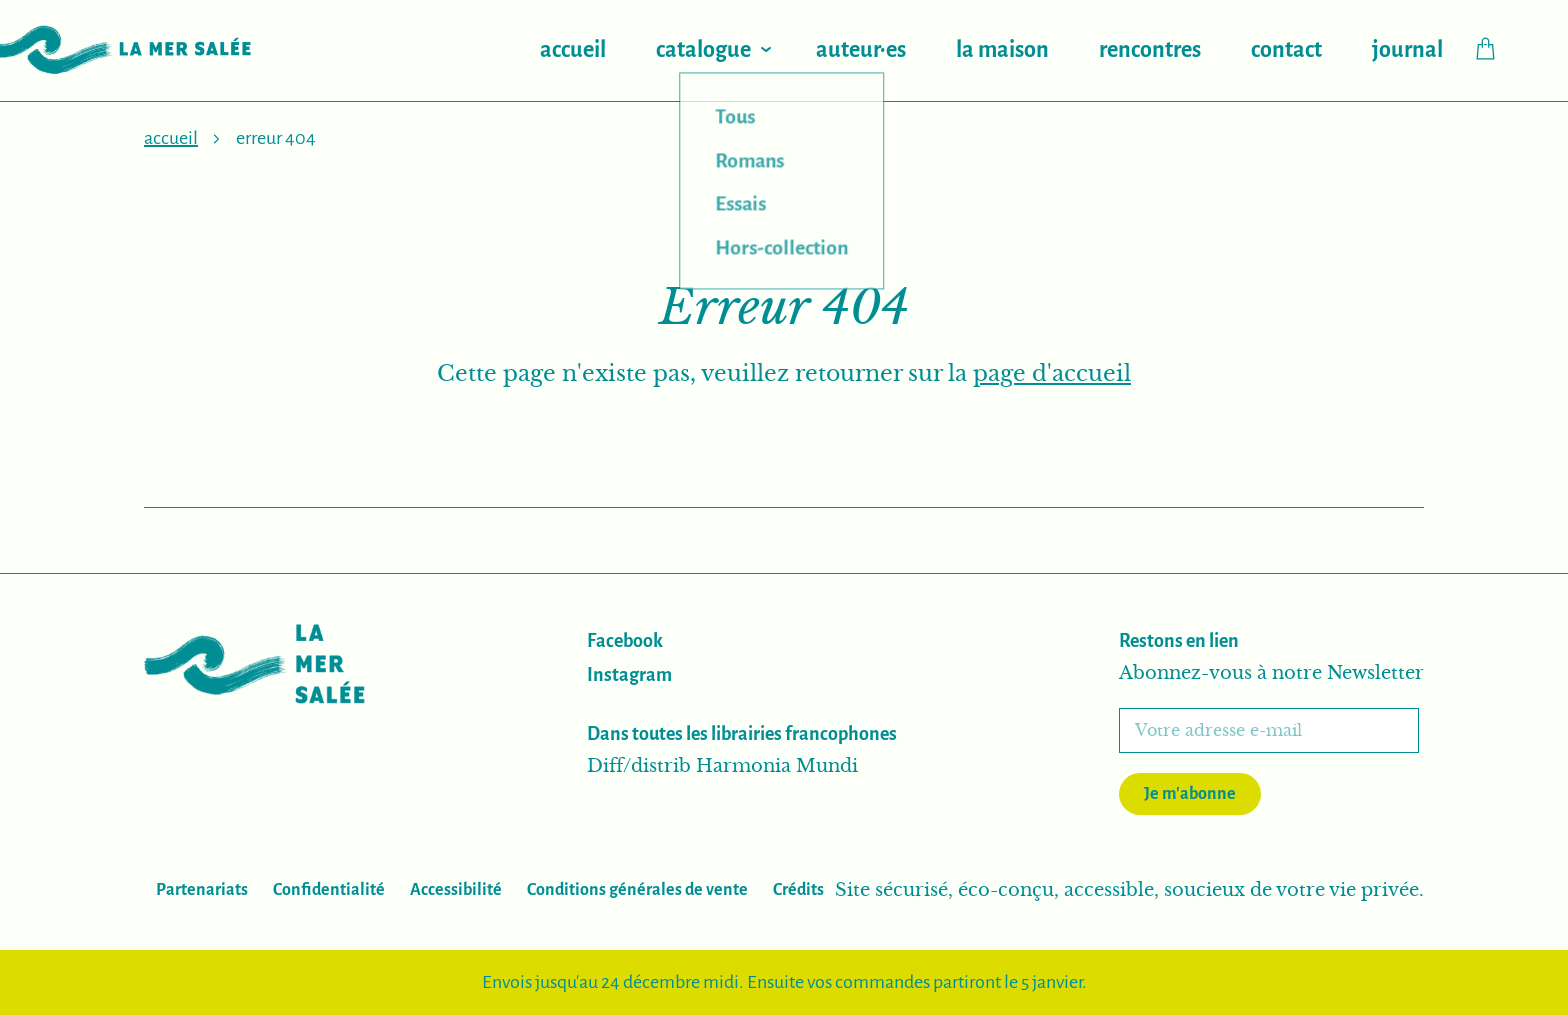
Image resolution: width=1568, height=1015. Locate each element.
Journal (1407, 50)
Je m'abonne (1190, 794)
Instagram (629, 675)
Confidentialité (329, 890)
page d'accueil (1052, 373)
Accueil (573, 50)
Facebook (625, 641)
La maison (1002, 50)
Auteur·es (861, 50)
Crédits (798, 890)
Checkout (1495, 48)
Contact (1286, 50)
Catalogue (703, 50)
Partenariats (202, 890)
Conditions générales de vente (637, 890)
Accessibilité (456, 890)
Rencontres (1150, 50)
